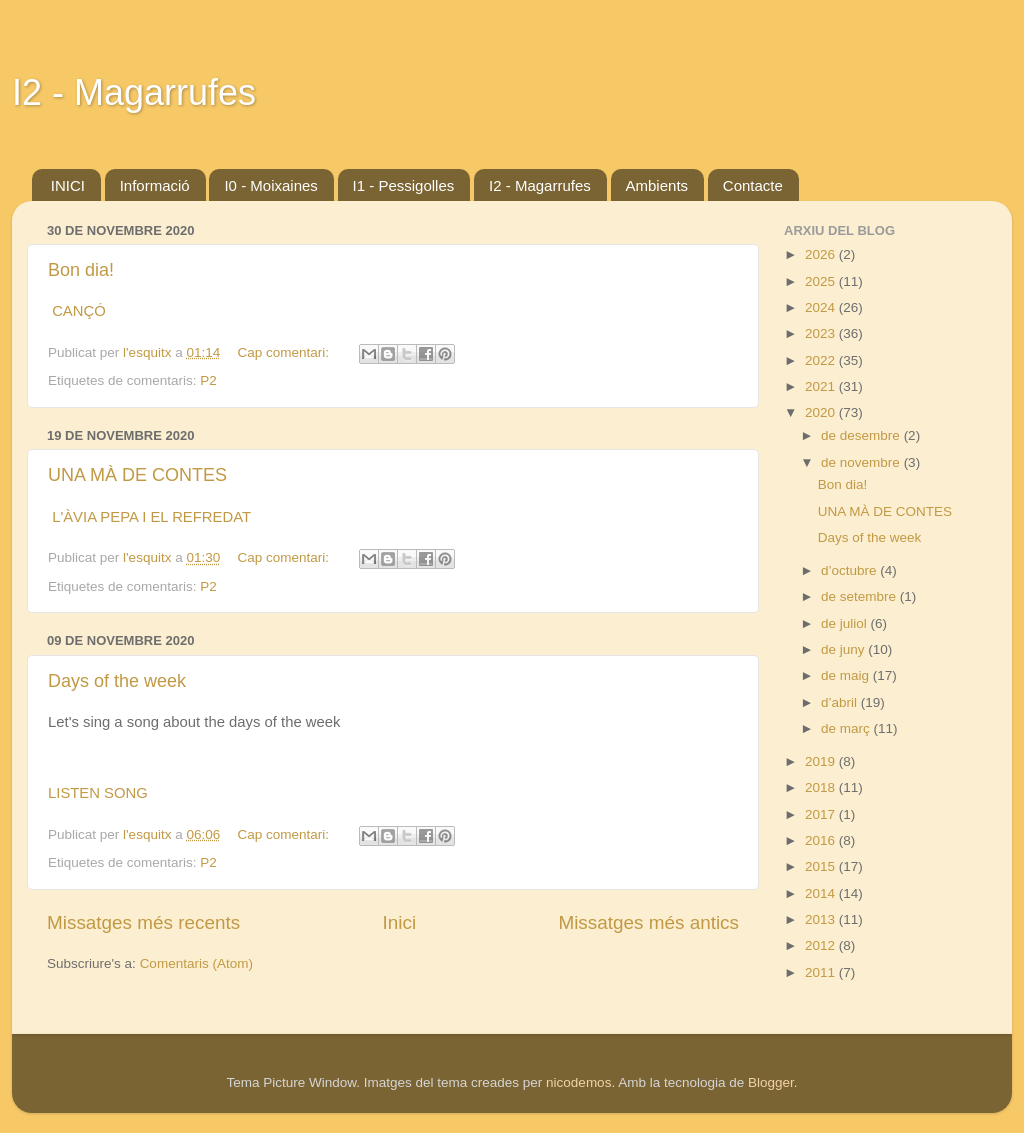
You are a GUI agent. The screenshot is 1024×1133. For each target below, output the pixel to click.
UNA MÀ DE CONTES (137, 475)
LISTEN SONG (98, 793)
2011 (822, 972)
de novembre (862, 462)
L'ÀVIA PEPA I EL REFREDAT (151, 517)
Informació (155, 185)
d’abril (841, 702)
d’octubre (850, 570)
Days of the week (117, 681)
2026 (822, 254)
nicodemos (578, 1082)
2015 (822, 866)
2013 (822, 919)
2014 (822, 893)
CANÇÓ (79, 311)
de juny (844, 649)
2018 (822, 787)
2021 (822, 386)
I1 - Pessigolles (404, 185)
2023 (822, 333)
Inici (400, 922)
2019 (822, 761)
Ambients (657, 185)
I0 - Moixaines (270, 185)
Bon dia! (81, 270)
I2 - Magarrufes (134, 92)
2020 (822, 412)
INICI (68, 185)
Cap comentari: (285, 352)
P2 (208, 380)
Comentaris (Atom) (196, 963)
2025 (822, 281)
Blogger (771, 1082)
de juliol (846, 623)
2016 (822, 840)
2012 (822, 945)
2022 (822, 360)
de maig (847, 675)
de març (847, 728)
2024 (822, 307)
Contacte (753, 185)
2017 (822, 814)
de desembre (862, 435)
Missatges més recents (143, 922)
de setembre (860, 596)
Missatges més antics (648, 922)
